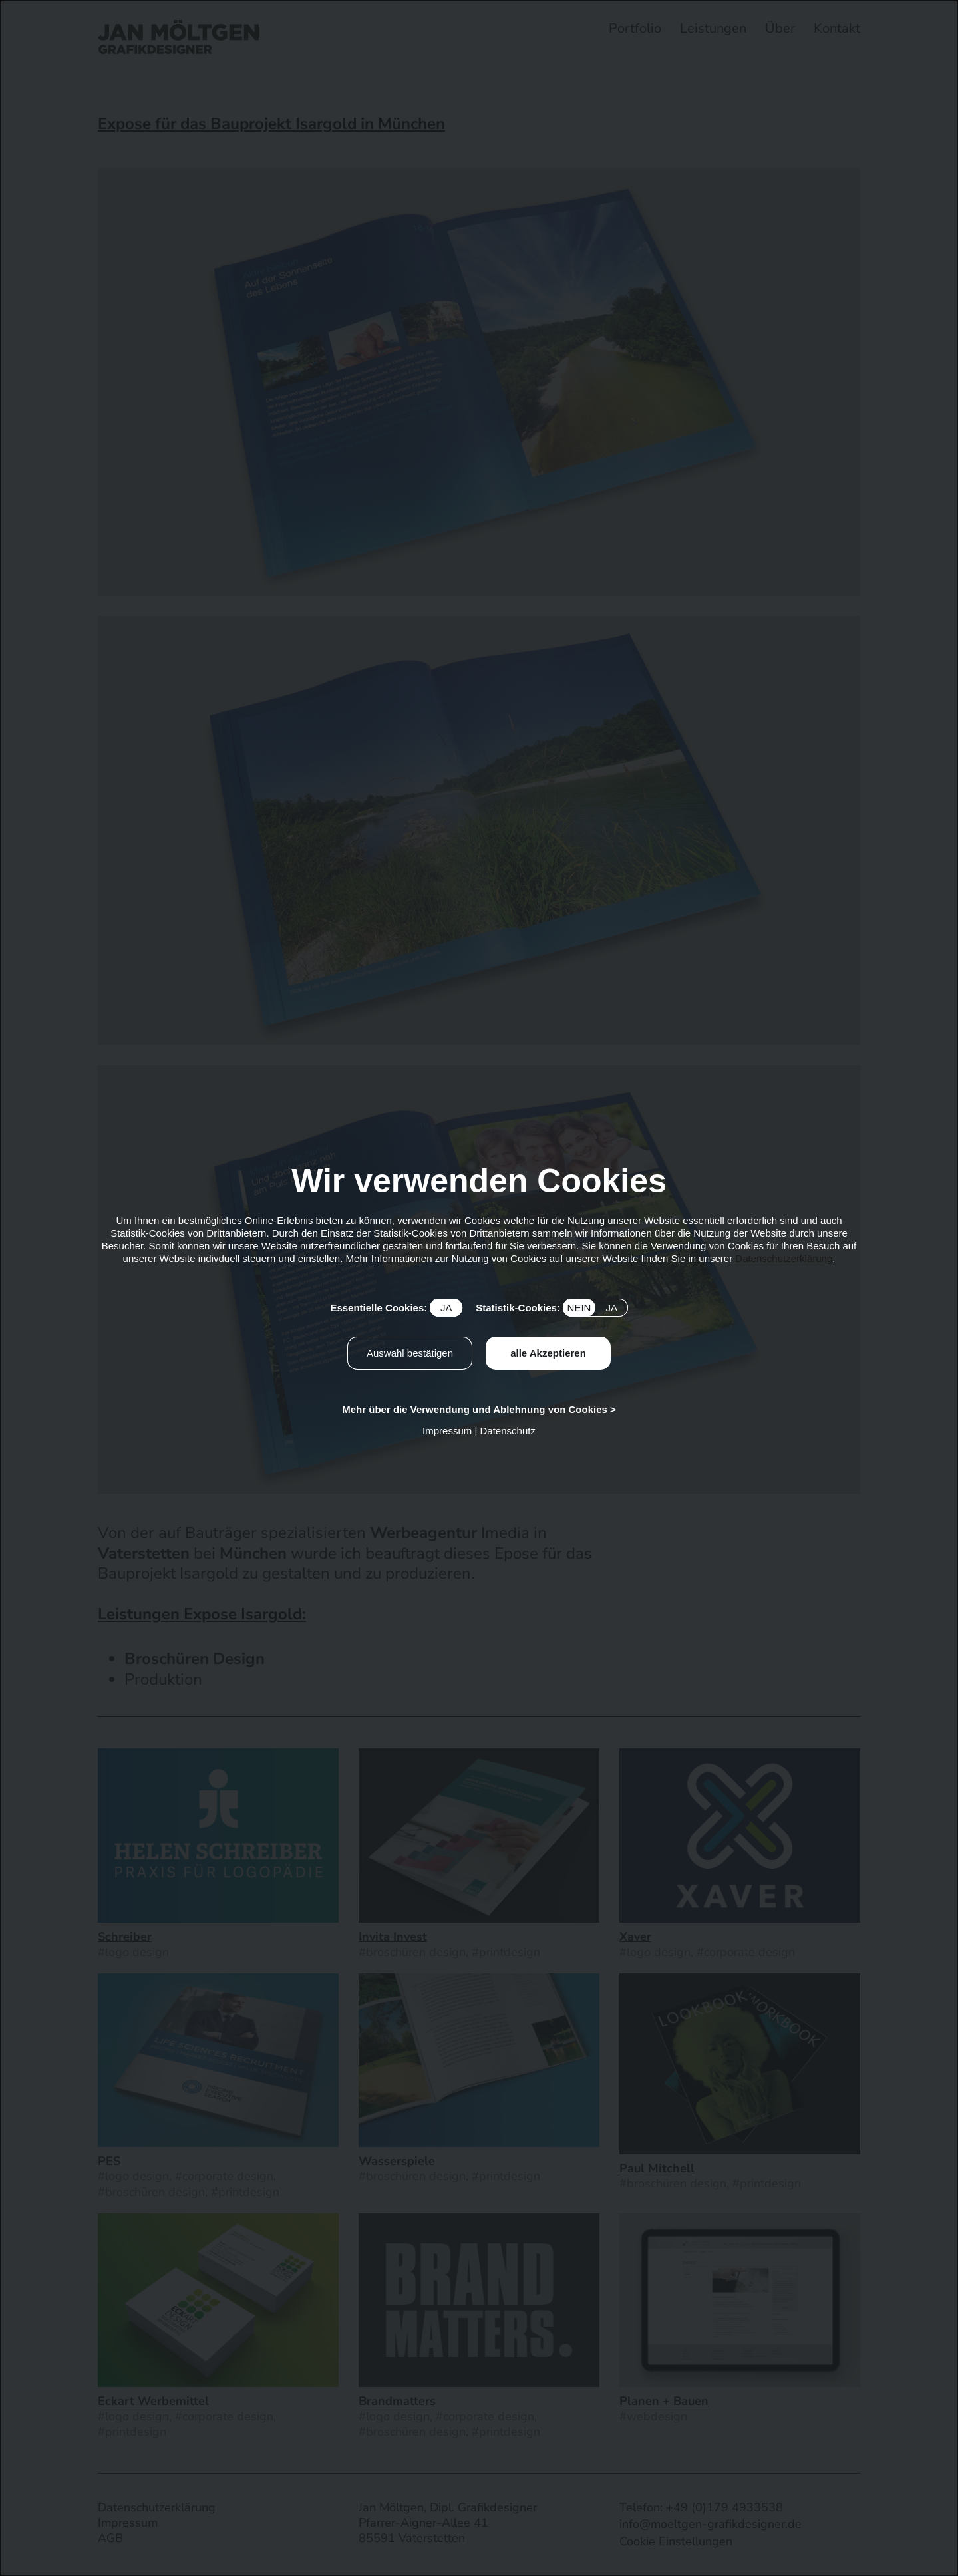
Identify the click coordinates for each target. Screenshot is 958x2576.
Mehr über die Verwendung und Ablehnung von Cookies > (479, 1409)
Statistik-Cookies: (551, 1308)
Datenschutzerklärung (783, 1258)
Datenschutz (508, 1430)
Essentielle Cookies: (396, 1308)
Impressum (447, 1430)
